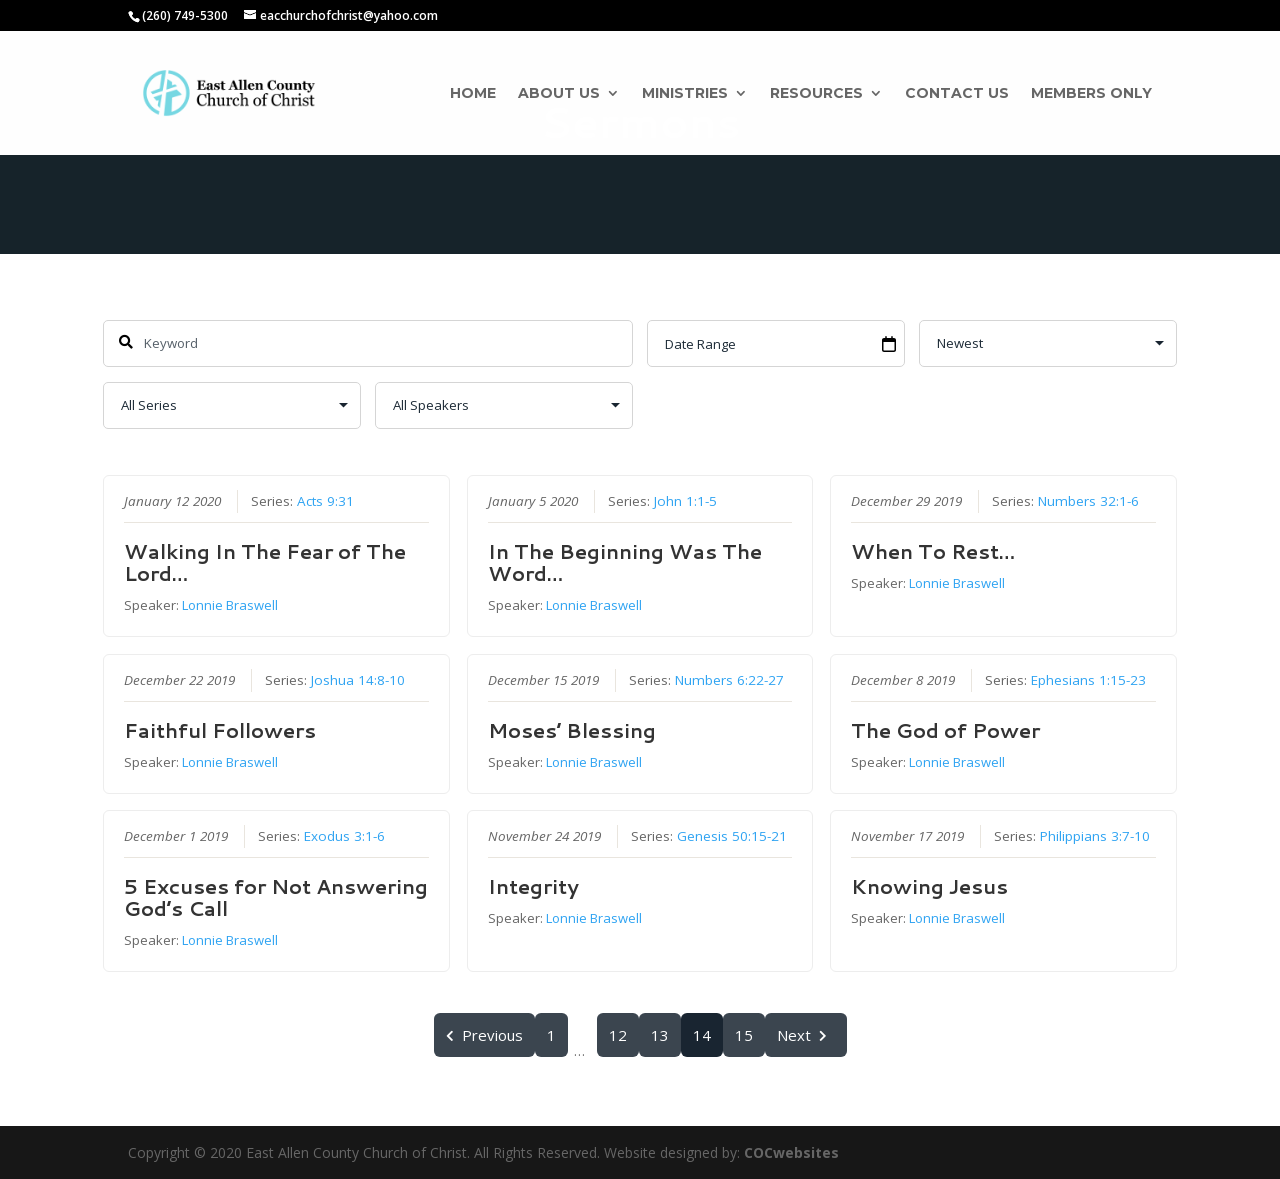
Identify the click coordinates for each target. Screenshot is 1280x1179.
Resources (816, 94)
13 (660, 1035)
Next (806, 1035)
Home (473, 94)
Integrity (532, 885)
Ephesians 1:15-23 (1088, 679)
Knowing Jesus (929, 885)
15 (744, 1035)
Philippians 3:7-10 (1095, 835)
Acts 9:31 (325, 501)
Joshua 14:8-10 (358, 679)
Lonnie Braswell (230, 605)
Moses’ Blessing (571, 729)
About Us (559, 94)
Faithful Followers (220, 729)
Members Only (1091, 94)
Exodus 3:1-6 (344, 835)
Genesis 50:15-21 (731, 835)
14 (702, 1035)
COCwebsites (791, 1152)
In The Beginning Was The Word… (624, 562)
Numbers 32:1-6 (1088, 501)
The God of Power (945, 729)
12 (618, 1035)
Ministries (685, 94)
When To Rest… (933, 551)
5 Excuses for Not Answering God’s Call (276, 896)
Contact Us (957, 94)
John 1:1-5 (684, 501)
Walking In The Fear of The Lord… (265, 562)
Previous (484, 1035)
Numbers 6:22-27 (728, 679)
